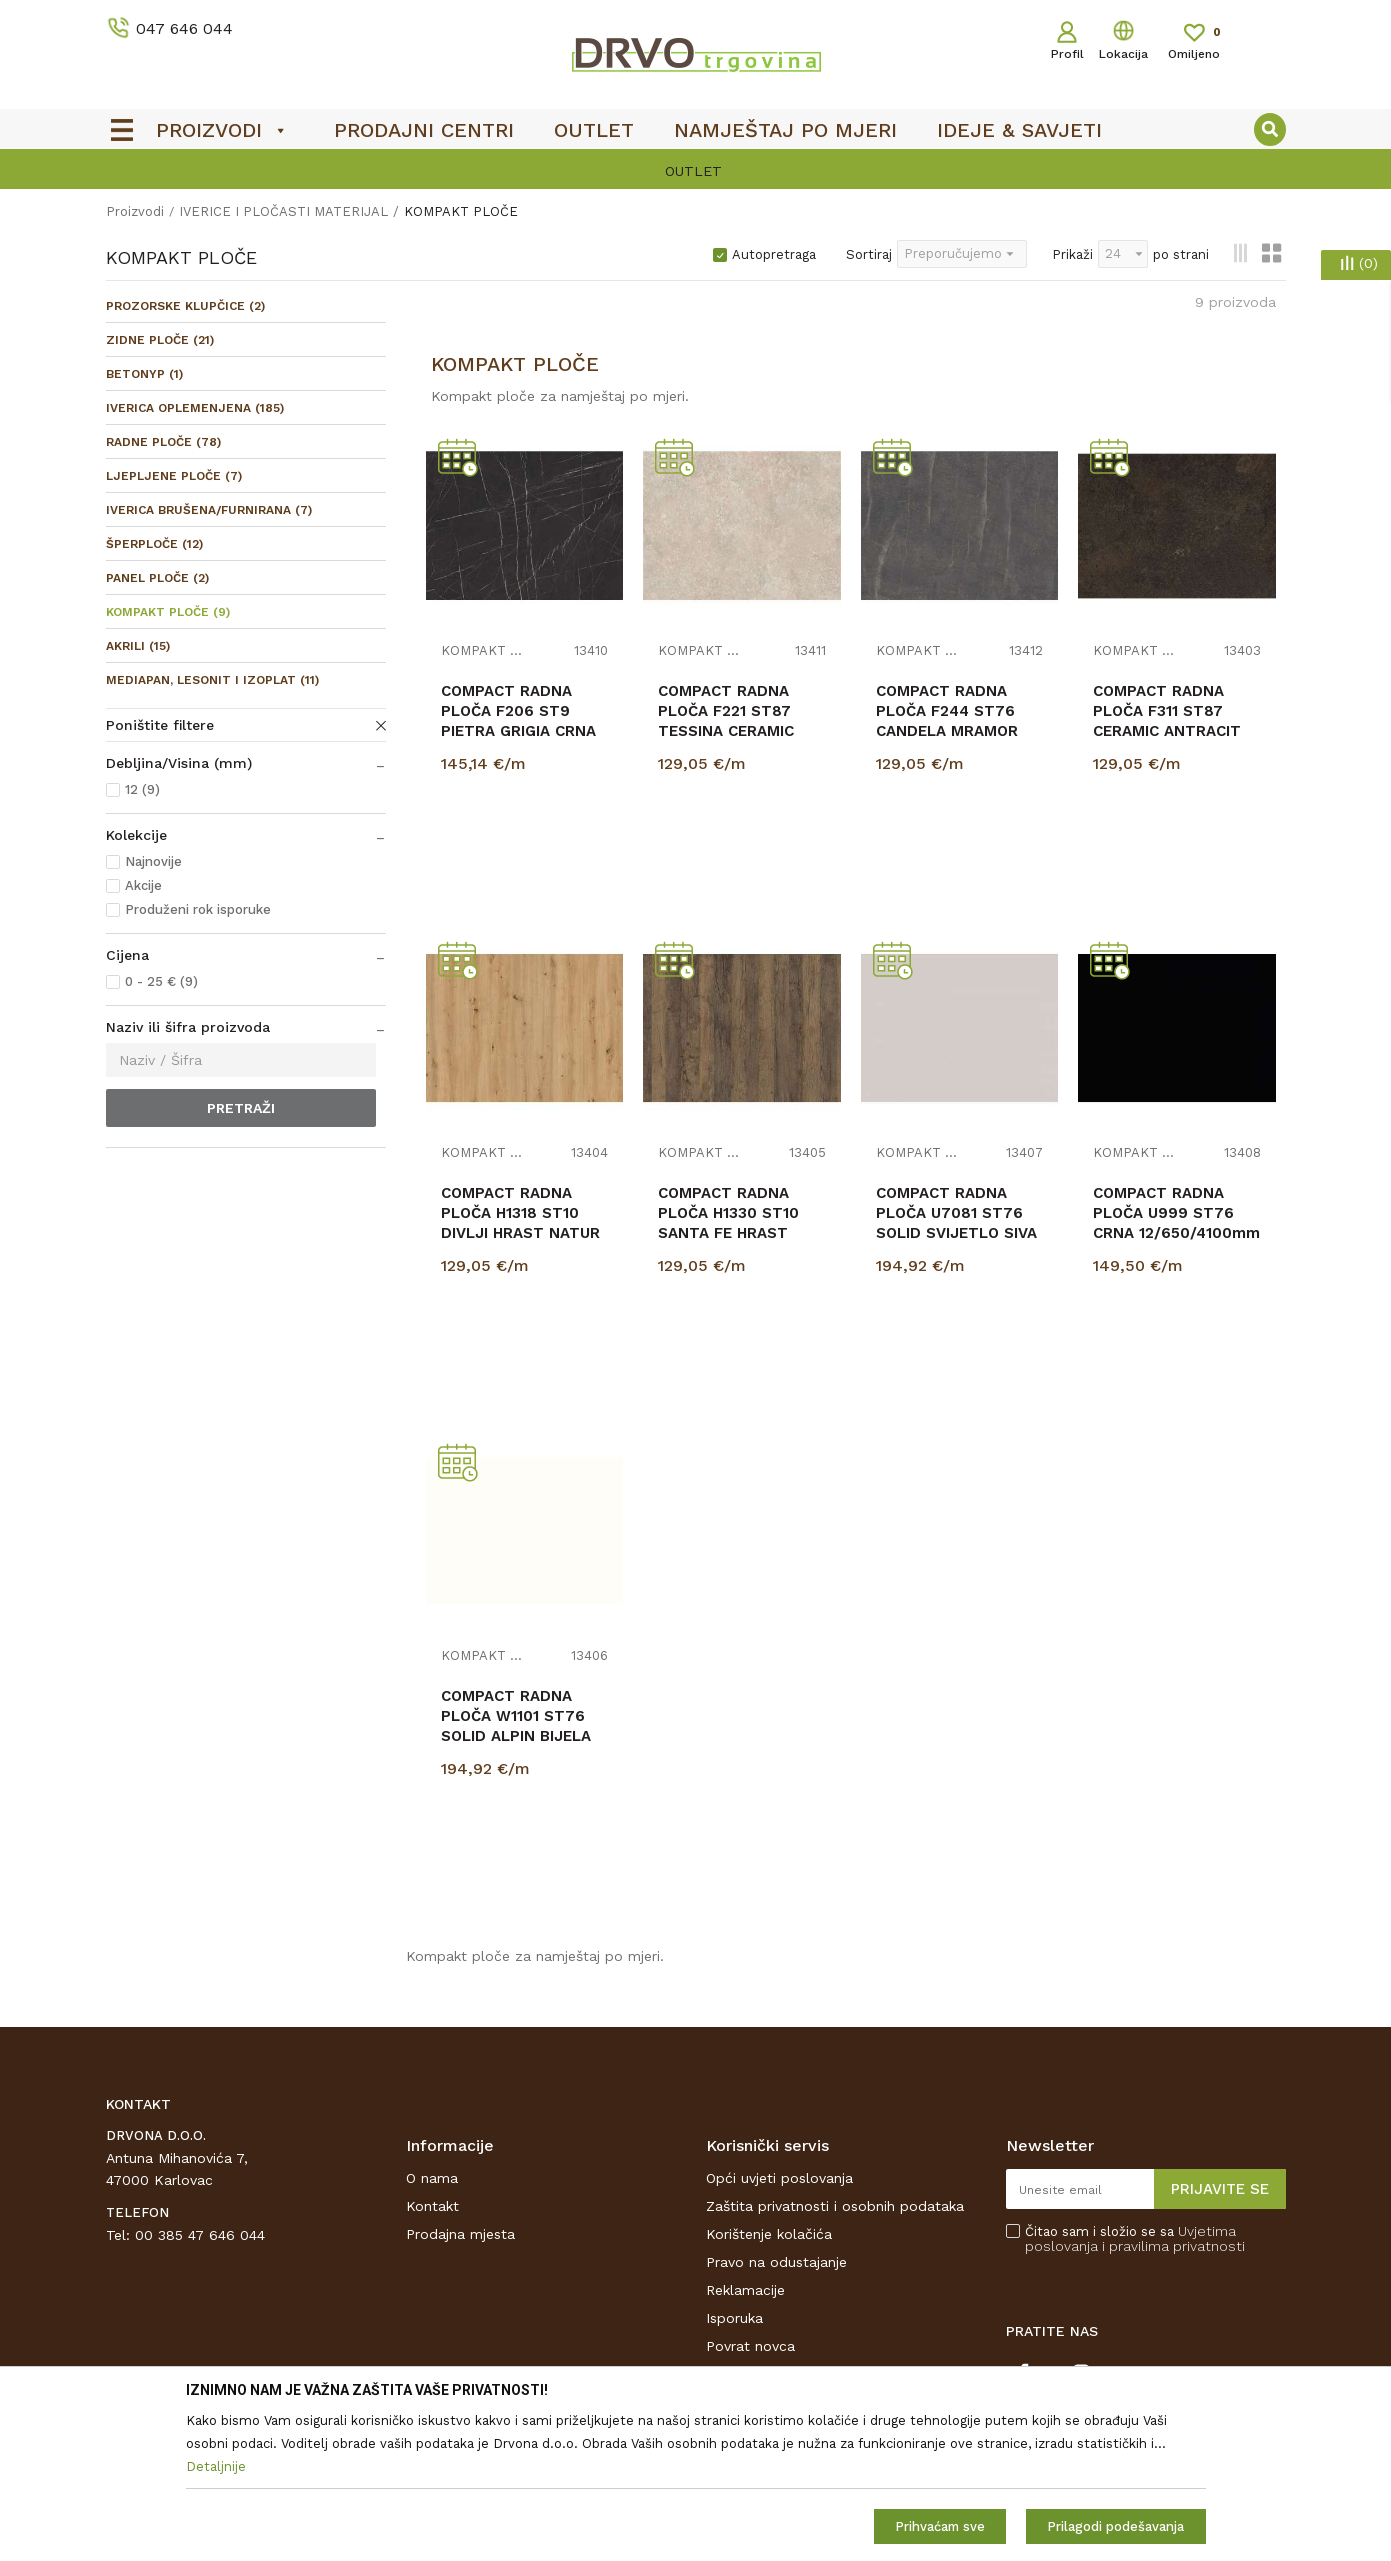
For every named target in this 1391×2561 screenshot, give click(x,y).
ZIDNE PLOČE (160, 340)
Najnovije (153, 861)
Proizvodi (135, 211)
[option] (696, 171)
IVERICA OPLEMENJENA (195, 408)
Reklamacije (745, 2290)
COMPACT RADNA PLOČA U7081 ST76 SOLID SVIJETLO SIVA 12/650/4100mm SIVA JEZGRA (956, 1233)
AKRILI (138, 646)
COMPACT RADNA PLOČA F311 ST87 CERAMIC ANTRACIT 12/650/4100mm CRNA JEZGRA (1176, 731)
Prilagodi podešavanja (1115, 2526)
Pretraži (241, 1108)
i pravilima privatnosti (1173, 2246)
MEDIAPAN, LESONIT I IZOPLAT (212, 680)
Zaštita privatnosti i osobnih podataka (835, 2206)
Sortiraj (869, 254)
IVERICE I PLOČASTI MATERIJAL (283, 211)
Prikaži (1072, 254)
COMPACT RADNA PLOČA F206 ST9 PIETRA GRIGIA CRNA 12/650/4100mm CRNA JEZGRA (524, 731)
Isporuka (734, 2318)
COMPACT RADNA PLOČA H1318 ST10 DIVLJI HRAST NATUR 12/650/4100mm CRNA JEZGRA (524, 1233)
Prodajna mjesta (460, 2234)
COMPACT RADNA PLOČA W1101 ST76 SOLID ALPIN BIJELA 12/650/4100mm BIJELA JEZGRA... (516, 1736)
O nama (432, 2178)
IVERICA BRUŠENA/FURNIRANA (209, 510)
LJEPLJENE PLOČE (174, 476)
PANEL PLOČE (157, 578)
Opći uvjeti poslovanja (779, 2178)
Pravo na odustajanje (776, 2262)
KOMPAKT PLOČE (168, 612)
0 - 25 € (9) (161, 981)
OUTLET (693, 171)
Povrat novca (750, 2346)
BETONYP (144, 374)
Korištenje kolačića (769, 2234)
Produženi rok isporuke (198, 909)
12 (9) (142, 789)
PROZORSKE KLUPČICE (185, 306)
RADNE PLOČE (163, 442)
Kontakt (432, 2206)
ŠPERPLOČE (154, 544)
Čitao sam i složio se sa (1135, 2239)
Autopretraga (774, 254)
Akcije (143, 885)
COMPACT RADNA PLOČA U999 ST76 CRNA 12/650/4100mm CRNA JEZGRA (1176, 1223)
